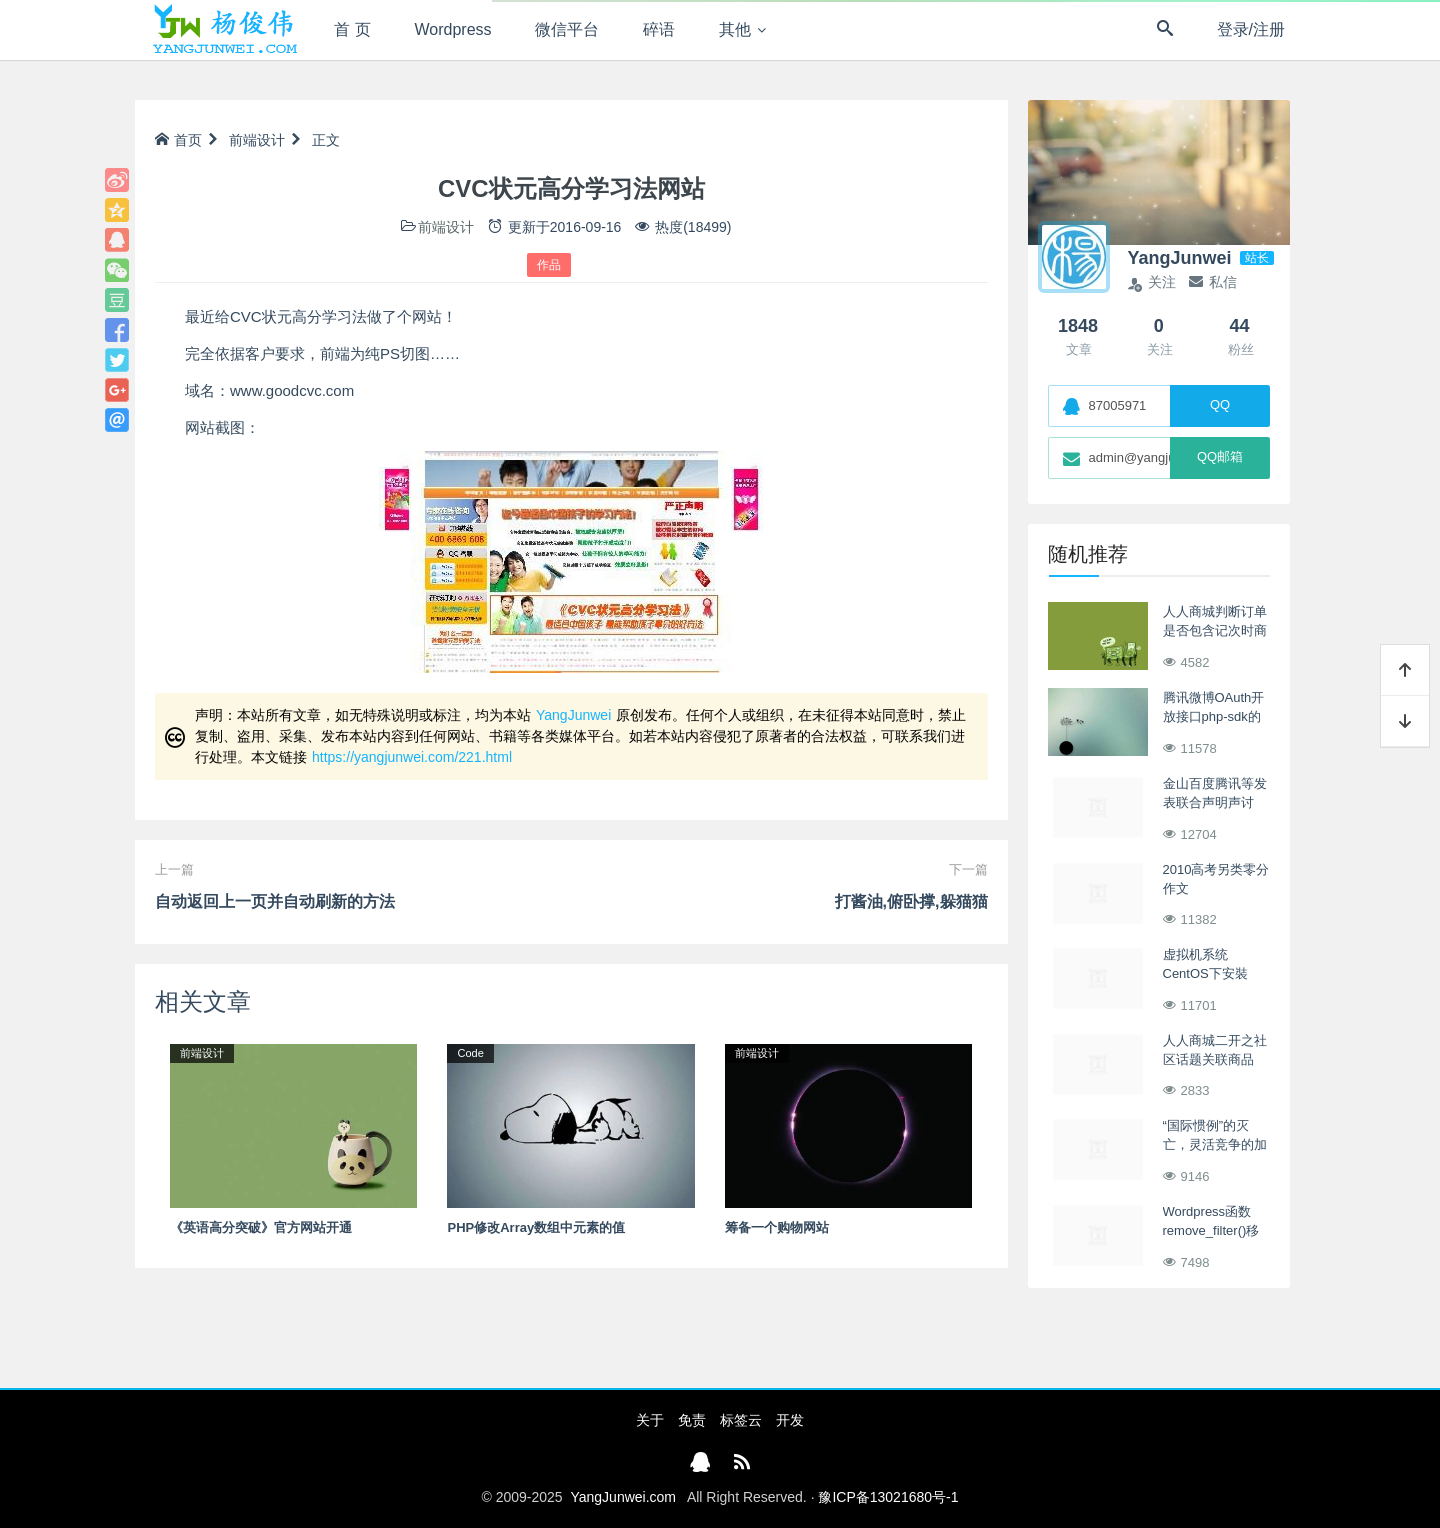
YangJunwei (573, 715)
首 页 (352, 29)
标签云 (741, 1420)
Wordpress (453, 29)
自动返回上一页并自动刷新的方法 (275, 901)
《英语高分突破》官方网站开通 (261, 1227)
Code (470, 1053)
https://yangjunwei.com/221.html (412, 757)
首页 (178, 140)
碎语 (659, 29)
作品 (549, 265)
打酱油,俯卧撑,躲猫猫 (911, 901)
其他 (735, 29)
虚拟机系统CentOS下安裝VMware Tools (1205, 974)
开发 (790, 1420)
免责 (692, 1420)
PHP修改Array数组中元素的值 (536, 1227)
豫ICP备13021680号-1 (888, 1497)
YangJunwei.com (623, 1497)
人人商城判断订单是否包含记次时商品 (1215, 631)
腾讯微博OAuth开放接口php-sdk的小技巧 (1214, 717)
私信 (1213, 282)
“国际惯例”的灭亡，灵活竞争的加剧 (1215, 1145)
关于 (650, 1420)
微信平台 (567, 29)
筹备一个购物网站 (777, 1227)
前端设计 (257, 140)
